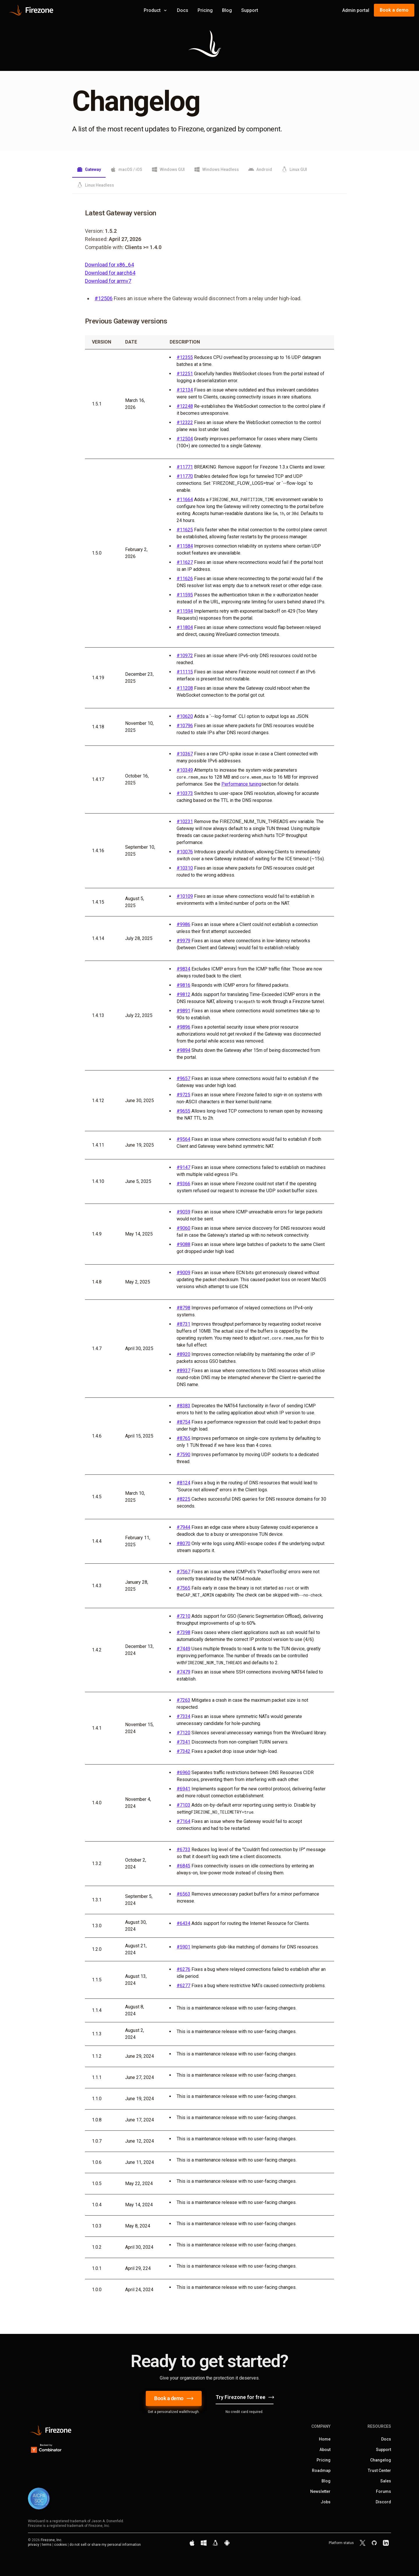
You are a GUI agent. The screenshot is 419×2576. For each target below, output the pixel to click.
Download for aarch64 (110, 273)
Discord (383, 2502)
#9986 (183, 924)
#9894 (183, 1050)
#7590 (183, 1454)
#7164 (183, 1821)
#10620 (185, 716)
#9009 (183, 1272)
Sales (385, 2481)
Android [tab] (260, 169)
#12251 (185, 373)
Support (249, 10)
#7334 (183, 1716)
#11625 (185, 529)
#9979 (183, 940)
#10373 (185, 793)
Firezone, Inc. (51, 2540)
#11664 (185, 499)
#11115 (185, 672)
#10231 (185, 821)
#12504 (185, 438)
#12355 (185, 357)
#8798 (183, 1308)
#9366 (183, 1183)
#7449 (183, 1648)
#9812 (183, 994)
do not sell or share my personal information (105, 2545)
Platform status (341, 2543)
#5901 (183, 1947)
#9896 (183, 1027)
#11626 (185, 578)
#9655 (183, 1111)
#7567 (183, 1571)
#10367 (185, 754)
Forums (383, 2491)
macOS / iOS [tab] (126, 169)
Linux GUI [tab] (294, 169)
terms (47, 2545)
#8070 (183, 1543)
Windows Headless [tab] (216, 169)
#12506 (104, 298)
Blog (227, 10)
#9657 (183, 1078)
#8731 (183, 1324)
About (325, 2449)
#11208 (185, 688)
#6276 (183, 1969)
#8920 (183, 1354)
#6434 (183, 1923)
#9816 (183, 985)
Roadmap (321, 2470)
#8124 (183, 1482)
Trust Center (379, 2470)
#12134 (185, 390)
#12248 (185, 406)
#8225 (183, 1499)
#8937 (183, 1370)
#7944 (183, 1527)
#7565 (183, 1588)
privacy (33, 2545)
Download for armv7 (108, 281)
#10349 (185, 770)
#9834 (183, 969)
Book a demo (394, 10)
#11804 (185, 627)
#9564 (183, 1139)
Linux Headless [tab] (95, 185)
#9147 (183, 1167)
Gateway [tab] (89, 169)
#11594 (185, 611)
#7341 (183, 1742)
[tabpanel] (209, 1254)
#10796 (185, 725)
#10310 (185, 868)
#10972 (185, 655)
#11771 (185, 467)
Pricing (205, 10)
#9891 (183, 1010)
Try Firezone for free (245, 2397)
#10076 (185, 852)
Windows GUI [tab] (168, 169)
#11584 (185, 546)
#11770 (185, 476)
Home (325, 2439)
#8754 (183, 1422)
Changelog (380, 2460)
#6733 (183, 1849)
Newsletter (320, 2491)
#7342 (183, 1751)
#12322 (185, 422)
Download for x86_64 (109, 265)
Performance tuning (241, 784)
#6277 (183, 1985)
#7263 (183, 1700)
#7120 (183, 1732)
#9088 (183, 1244)
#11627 (185, 562)
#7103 (183, 1805)
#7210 (183, 1616)
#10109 (185, 896)
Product (156, 10)
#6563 (183, 1894)
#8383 (183, 1405)
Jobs (326, 2502)
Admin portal (355, 10)
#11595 (185, 595)
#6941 (183, 1789)
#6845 (183, 1866)
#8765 (183, 1438)
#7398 (183, 1632)
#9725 (183, 1094)
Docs (182, 10)
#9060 (183, 1228)
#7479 (183, 1672)
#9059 (183, 1212)
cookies (60, 2545)
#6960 (183, 1772)
